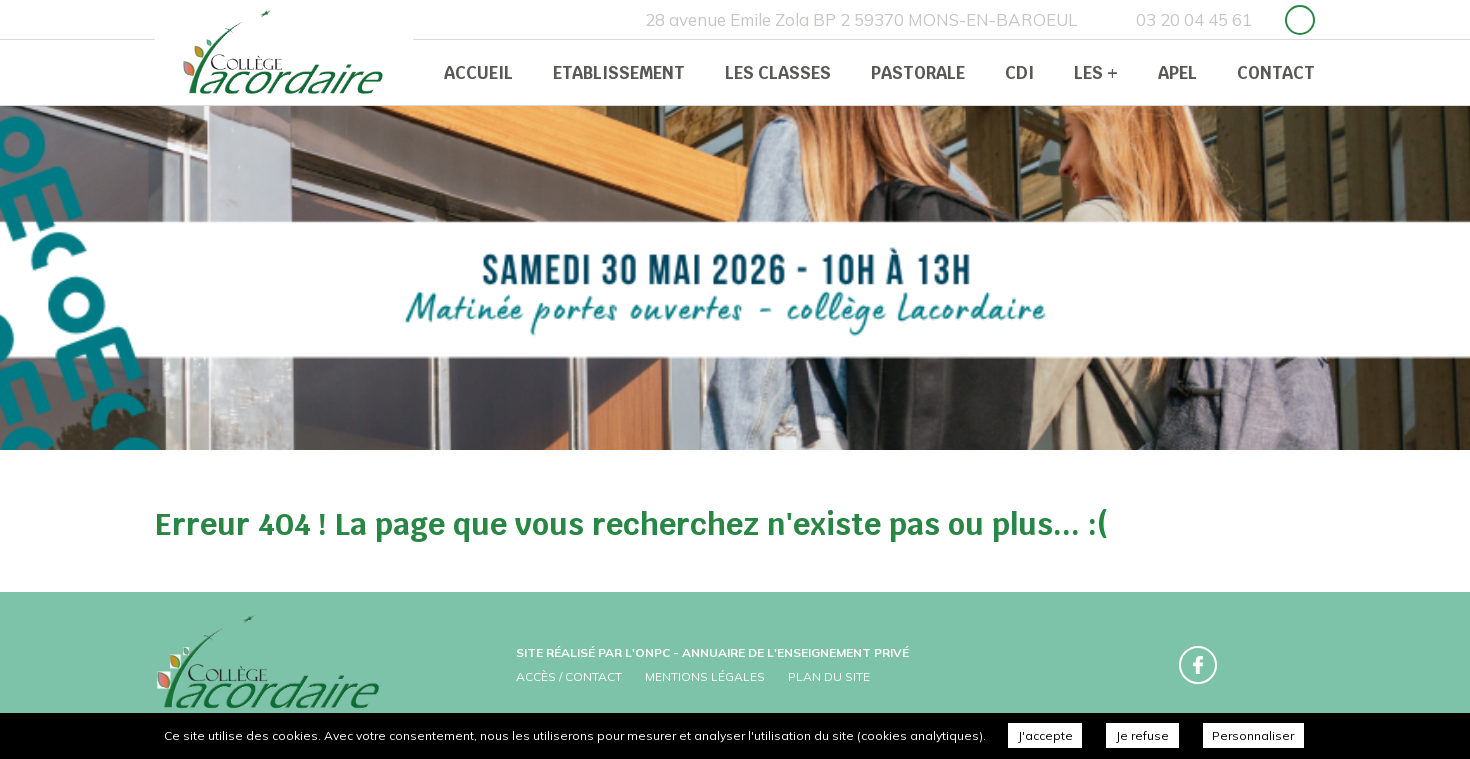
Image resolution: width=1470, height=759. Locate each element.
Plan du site (829, 676)
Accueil (478, 73)
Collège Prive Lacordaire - (285, 55)
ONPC (652, 652)
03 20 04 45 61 (1194, 19)
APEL (1177, 73)
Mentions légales (705, 676)
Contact (1276, 73)
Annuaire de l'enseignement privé (795, 652)
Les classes (778, 73)
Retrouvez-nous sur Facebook (1300, 20)
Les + (1096, 73)
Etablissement (619, 73)
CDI (1019, 73)
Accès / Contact (569, 676)
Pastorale (918, 73)
